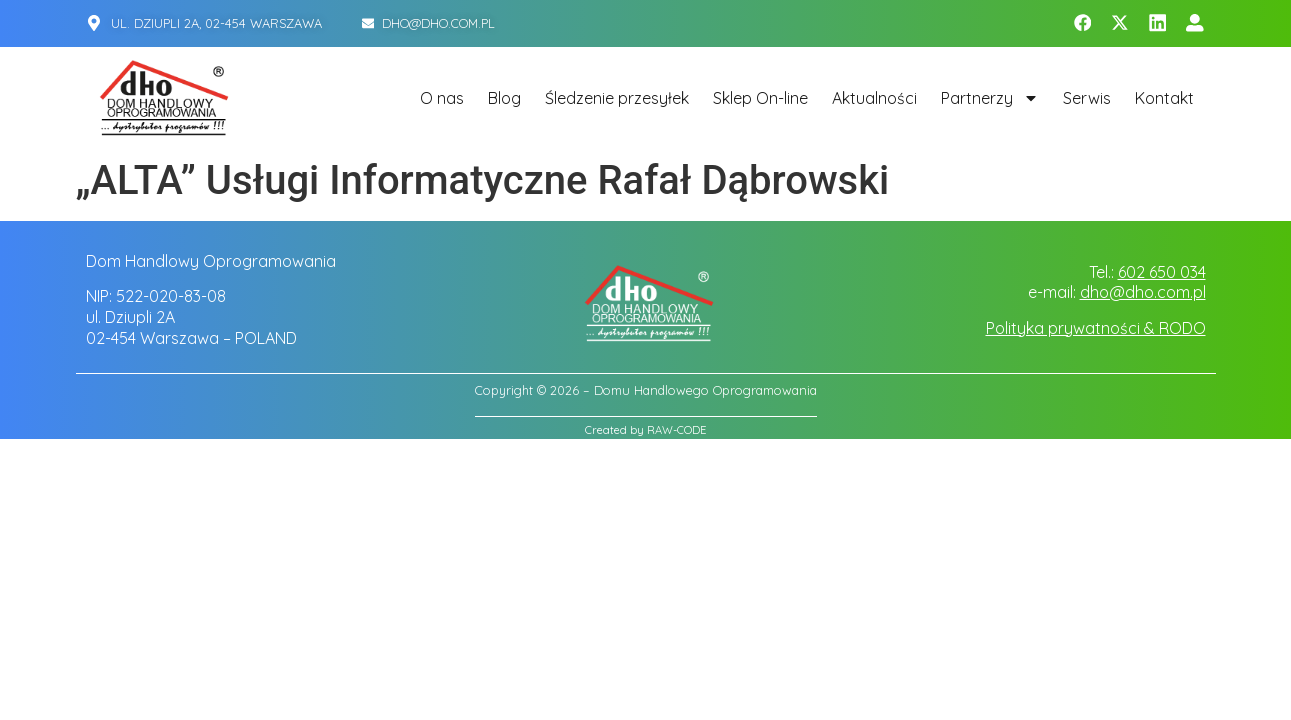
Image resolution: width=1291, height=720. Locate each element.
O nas (442, 98)
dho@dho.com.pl (1143, 292)
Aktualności (874, 98)
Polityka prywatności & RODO (1096, 328)
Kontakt (1164, 98)
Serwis (1087, 98)
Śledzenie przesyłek (617, 98)
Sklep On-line (760, 98)
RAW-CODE (676, 430)
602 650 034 (1162, 272)
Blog (504, 98)
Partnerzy (990, 98)
